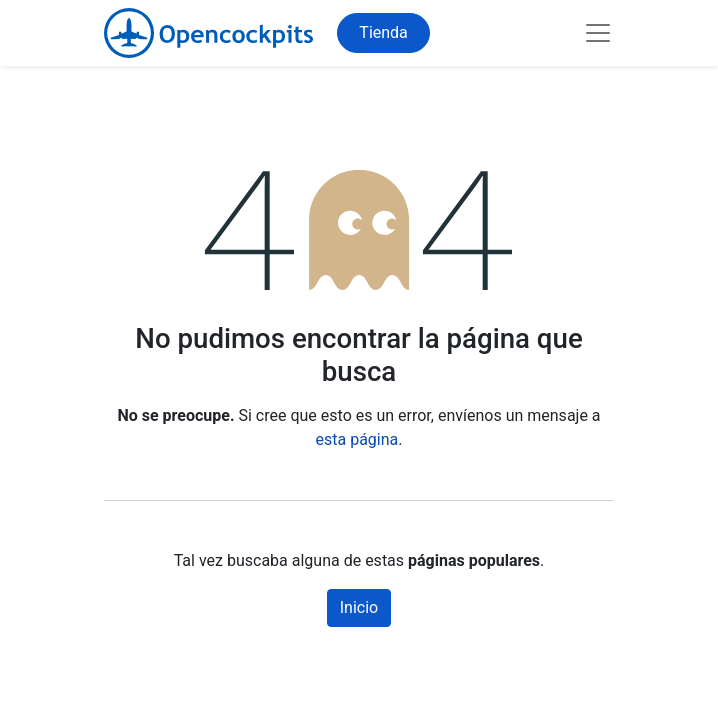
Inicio (359, 607)
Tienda (383, 32)
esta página (357, 439)
